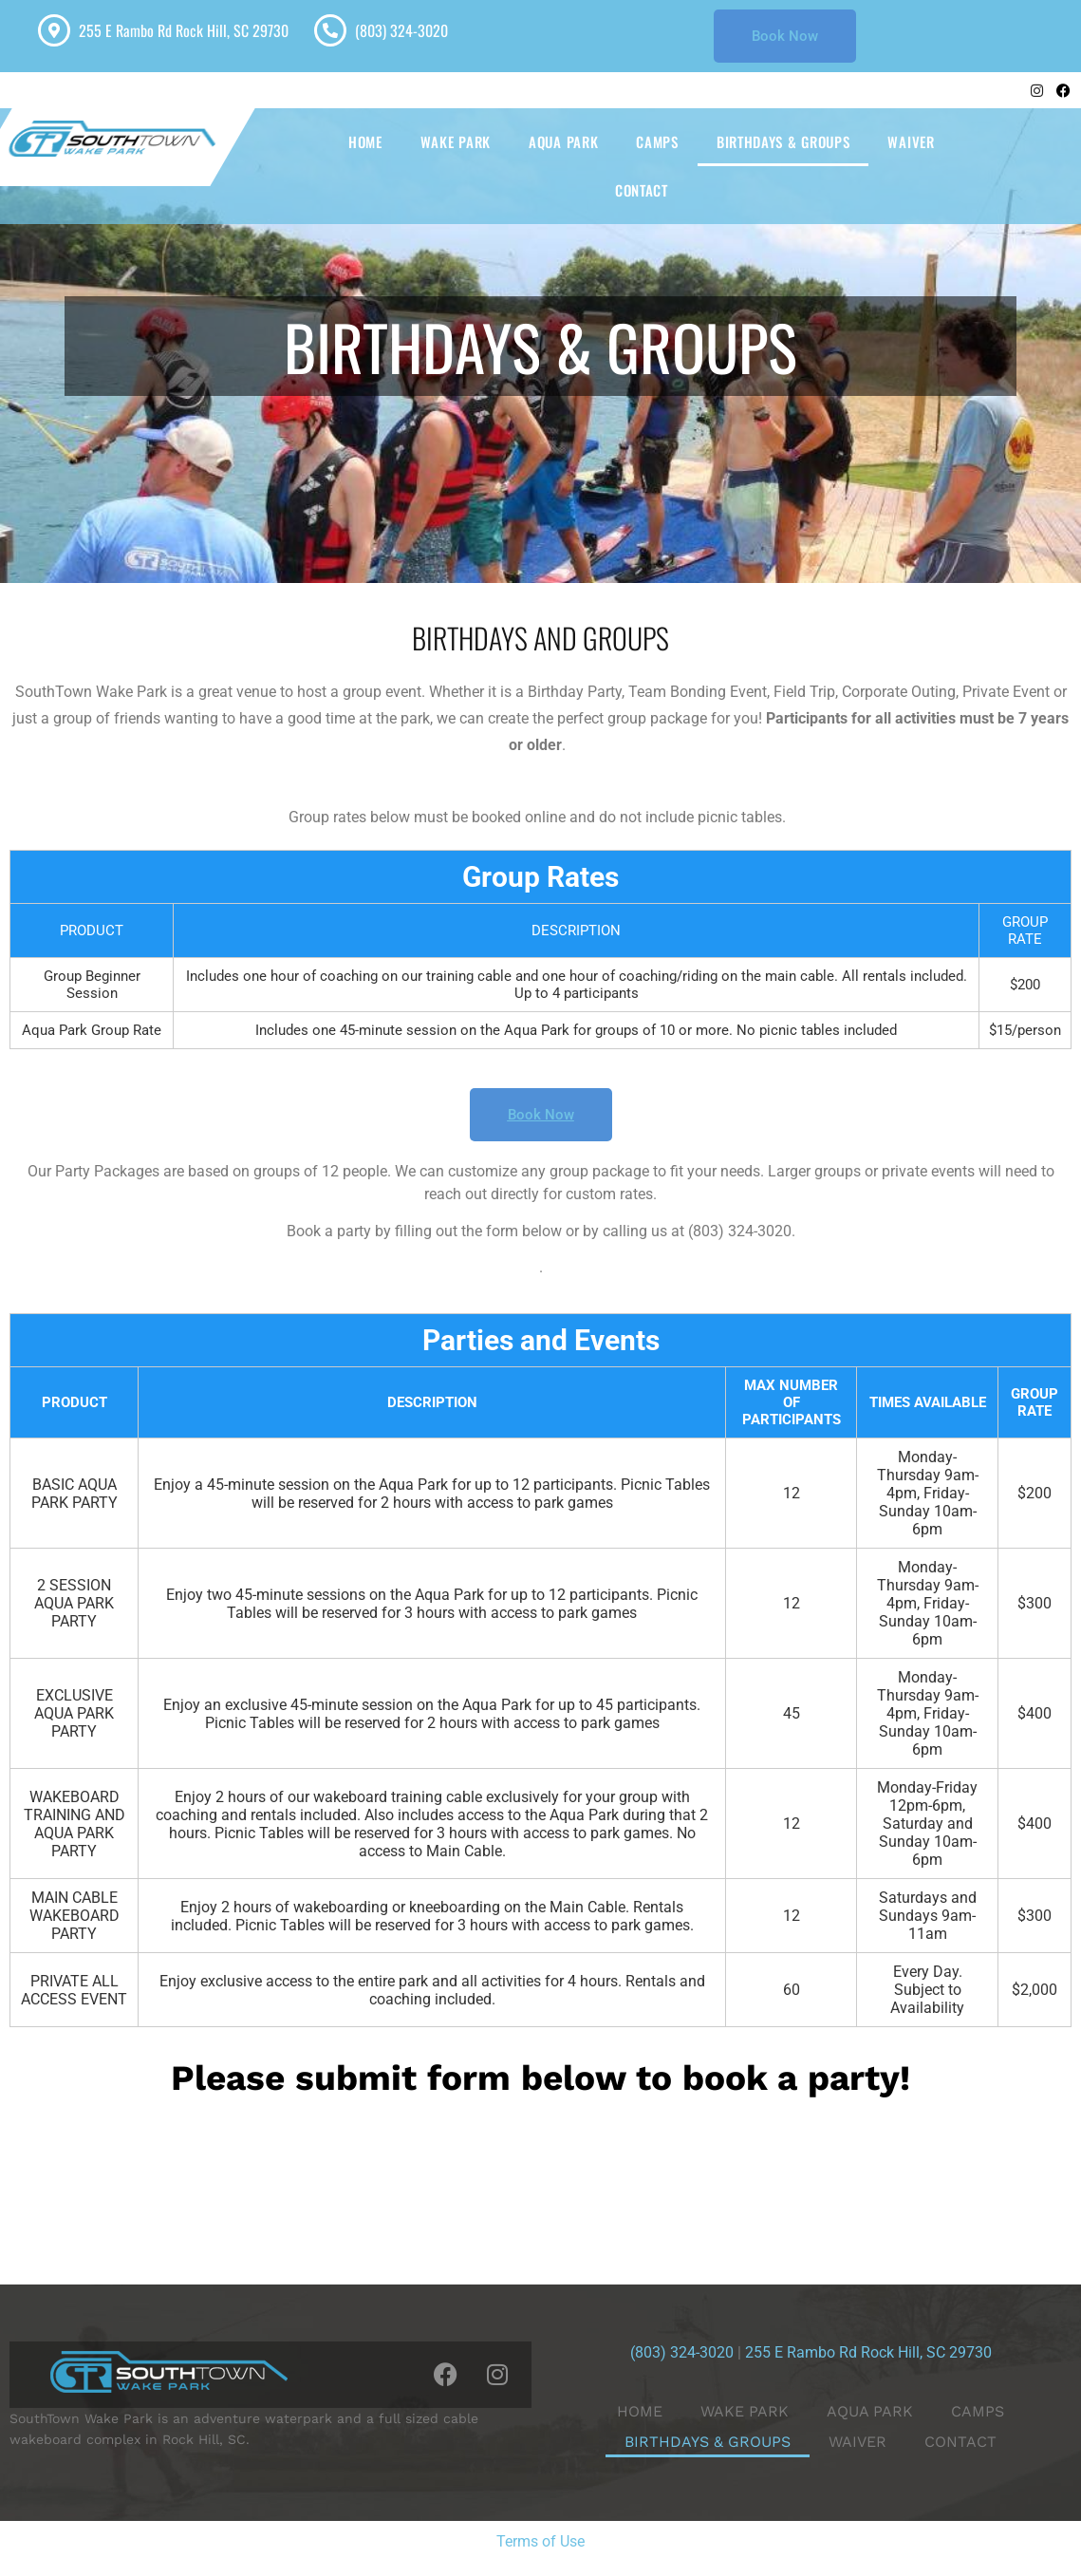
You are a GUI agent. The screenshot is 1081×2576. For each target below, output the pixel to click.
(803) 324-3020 (401, 30)
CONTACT (641, 189)
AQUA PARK (563, 141)
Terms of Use (540, 2541)
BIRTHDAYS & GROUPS (783, 141)
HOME (365, 141)
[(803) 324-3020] (330, 30)
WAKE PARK (455, 141)
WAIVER (910, 141)
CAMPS (657, 141)
